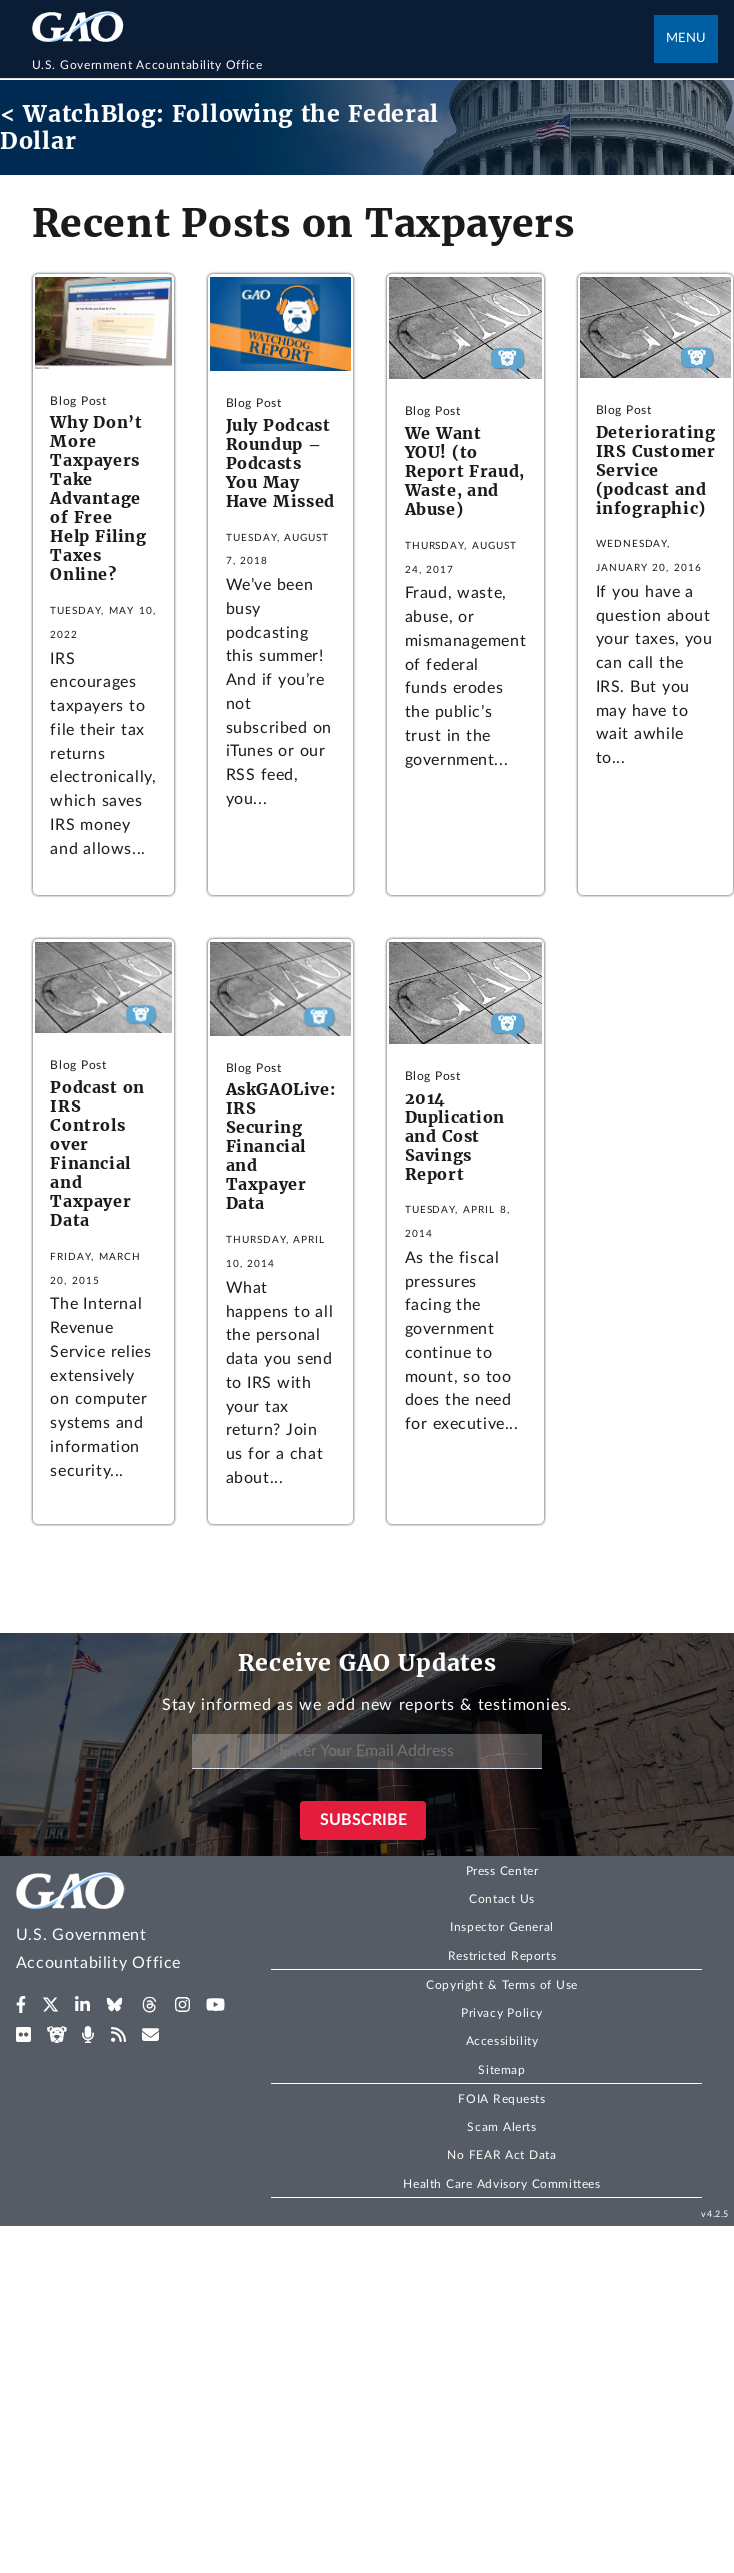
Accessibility (502, 2041)
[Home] (343, 65)
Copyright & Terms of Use (502, 1985)
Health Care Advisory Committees (501, 2184)
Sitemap (501, 2070)
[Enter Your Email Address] (367, 1751)
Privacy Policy (502, 2013)
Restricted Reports (502, 1956)
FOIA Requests (501, 2099)
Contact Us (502, 1899)
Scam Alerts (501, 2127)
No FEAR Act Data (501, 2155)
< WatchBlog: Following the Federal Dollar (219, 127)
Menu (686, 38)
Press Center (502, 1871)
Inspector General (502, 1927)
